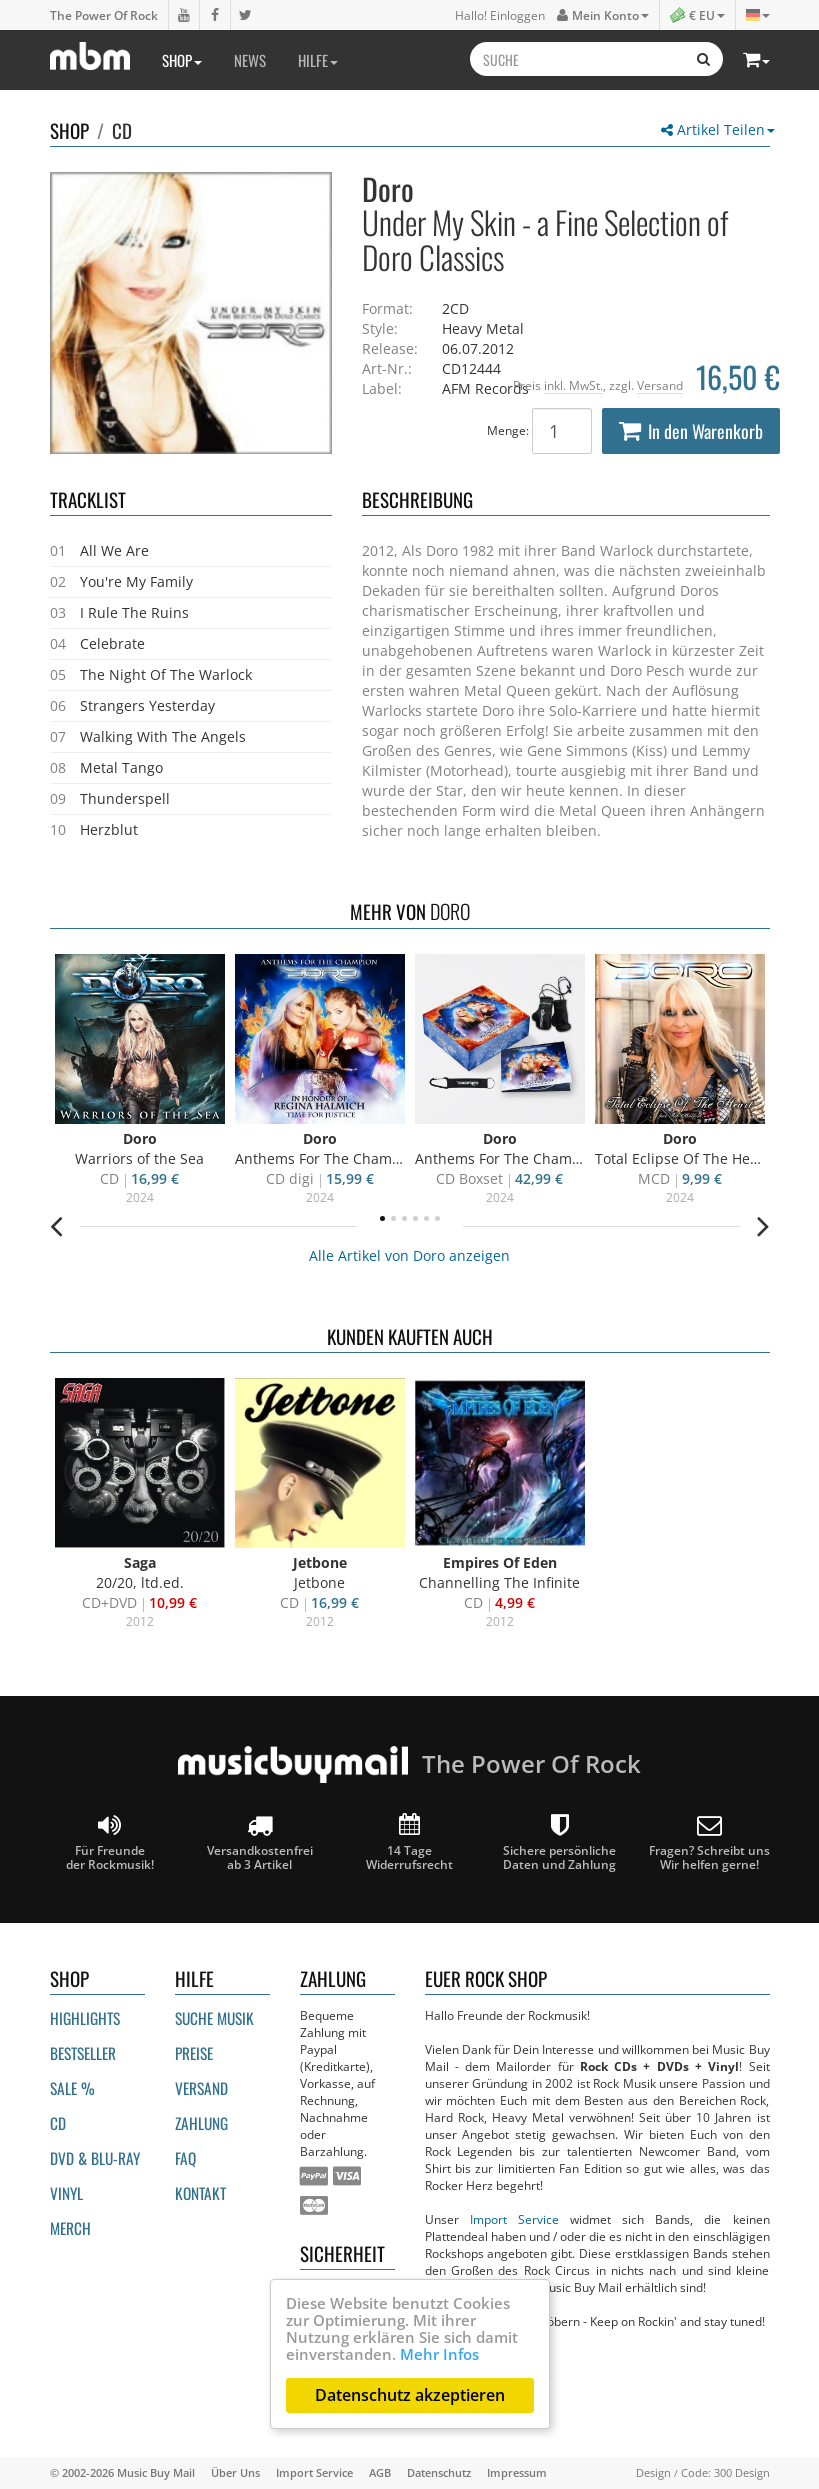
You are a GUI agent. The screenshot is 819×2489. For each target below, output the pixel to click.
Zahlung (201, 2123)
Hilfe (318, 60)
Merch (70, 2228)
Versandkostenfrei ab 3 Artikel (260, 1842)
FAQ (185, 2158)
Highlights (85, 2018)
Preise (194, 2053)
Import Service (514, 2219)
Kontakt (200, 2193)
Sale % (72, 2088)
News (250, 60)
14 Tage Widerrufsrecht (409, 1842)
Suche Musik (214, 2018)
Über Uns (235, 2472)
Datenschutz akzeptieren (410, 2395)
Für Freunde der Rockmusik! (110, 1842)
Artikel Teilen (718, 129)
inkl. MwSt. (573, 385)
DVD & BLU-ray (95, 2158)
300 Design (742, 2472)
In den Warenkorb (691, 431)
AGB (380, 2472)
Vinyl (66, 2193)
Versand (660, 385)
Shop (182, 60)
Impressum (517, 2472)
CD (122, 130)
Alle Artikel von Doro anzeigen (409, 1255)
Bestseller (83, 2053)
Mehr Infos (439, 2354)
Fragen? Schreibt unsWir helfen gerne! (709, 1842)
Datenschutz (439, 2472)
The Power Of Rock (104, 15)
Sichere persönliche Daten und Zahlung (559, 1842)
